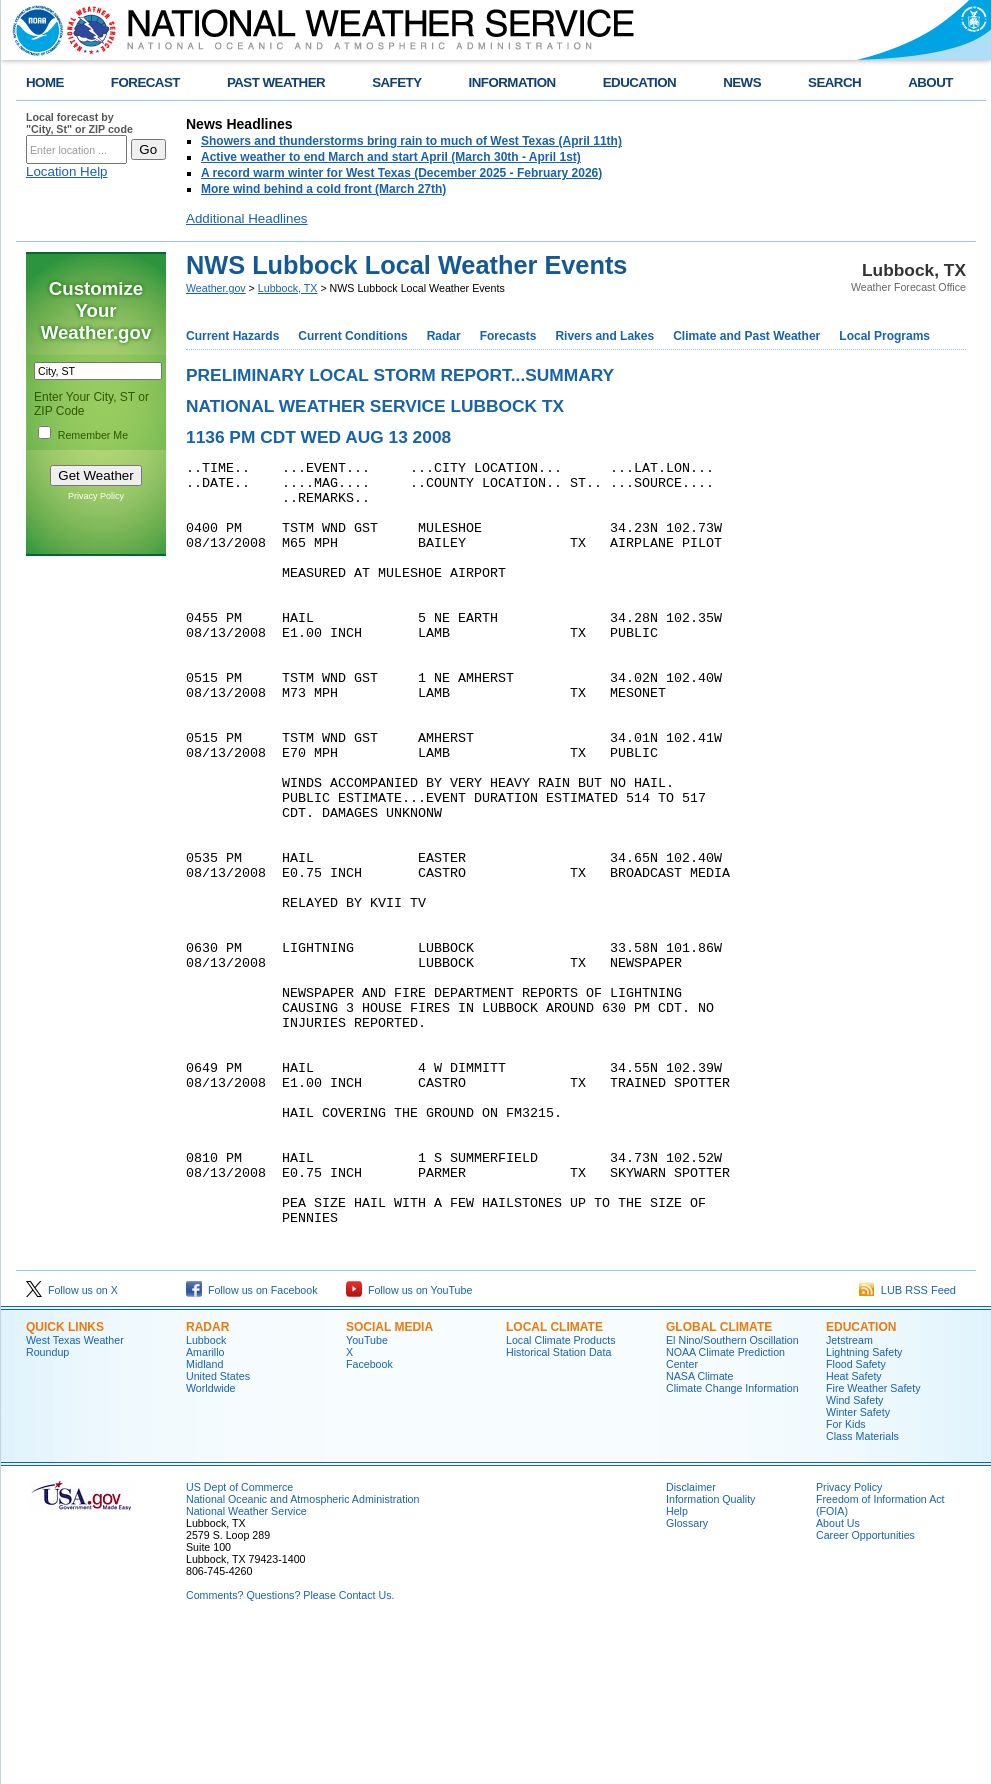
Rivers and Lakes (604, 336)
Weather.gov (216, 288)
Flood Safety (856, 1517)
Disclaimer (691, 1640)
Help (677, 1664)
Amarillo (205, 1505)
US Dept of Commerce (239, 1640)
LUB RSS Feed (907, 1443)
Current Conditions (352, 336)
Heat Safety (854, 1529)
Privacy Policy (96, 496)
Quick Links (65, 1480)
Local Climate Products (561, 1493)
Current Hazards (232, 336)
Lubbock (206, 1493)
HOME (45, 82)
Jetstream (849, 1493)
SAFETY (396, 82)
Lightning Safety (864, 1505)
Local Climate (554, 1480)
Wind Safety (854, 1553)
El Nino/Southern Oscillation (732, 1493)
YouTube (367, 1493)
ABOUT (930, 82)
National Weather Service (246, 1664)
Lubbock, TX (288, 288)
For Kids (846, 1577)
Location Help (67, 171)
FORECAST (145, 82)
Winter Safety (858, 1565)
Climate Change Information (732, 1541)
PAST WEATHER (276, 82)
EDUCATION (639, 82)
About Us (838, 1676)
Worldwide (211, 1541)
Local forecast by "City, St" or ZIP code (79, 123)
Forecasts (508, 336)
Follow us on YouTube (409, 1443)
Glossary (687, 1676)
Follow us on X (72, 1443)
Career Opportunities (865, 1688)
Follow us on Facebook (252, 1443)
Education (861, 1480)
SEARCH (834, 82)
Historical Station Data (558, 1505)
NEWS (742, 82)
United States (218, 1529)
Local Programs (884, 336)
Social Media (389, 1480)
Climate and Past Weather (746, 336)
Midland (204, 1517)
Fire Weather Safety (873, 1541)
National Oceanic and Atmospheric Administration (302, 1652)
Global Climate (719, 1480)
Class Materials (862, 1589)
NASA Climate (700, 1529)
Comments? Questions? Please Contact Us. (290, 1748)
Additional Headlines (247, 218)
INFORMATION (512, 82)
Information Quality (710, 1652)
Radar (444, 336)
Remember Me (93, 435)
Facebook (369, 1517)
